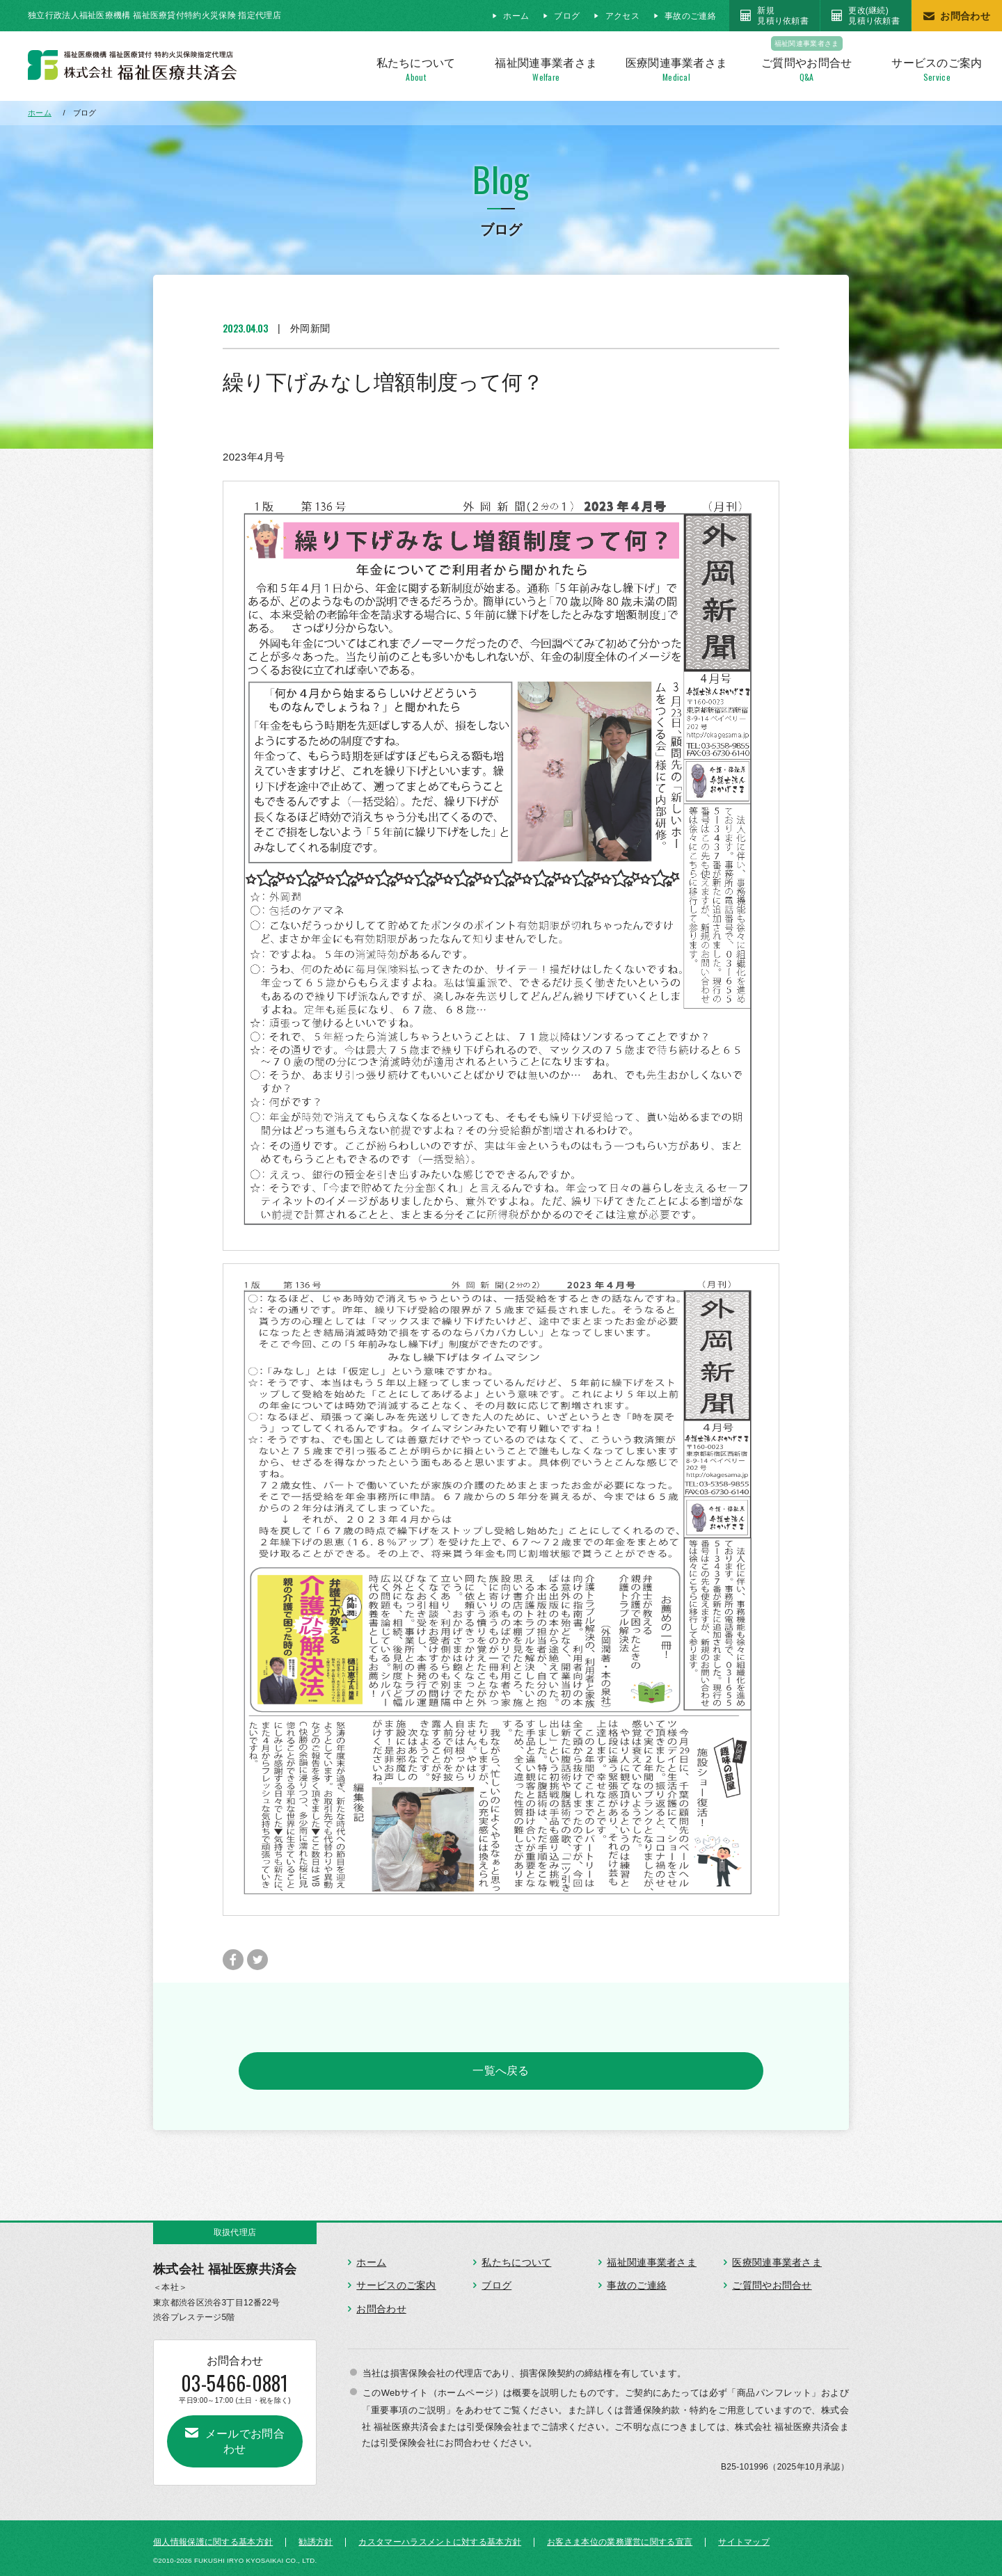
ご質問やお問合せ (771, 2281)
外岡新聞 (310, 328)
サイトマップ (744, 2534)
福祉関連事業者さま (652, 2258)
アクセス (622, 16)
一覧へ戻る (501, 2068)
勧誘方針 (316, 2534)
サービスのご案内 (396, 2281)
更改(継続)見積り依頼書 (874, 15)
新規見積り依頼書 (783, 15)
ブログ (567, 16)
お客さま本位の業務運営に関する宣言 (619, 2534)
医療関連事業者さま (777, 2258)
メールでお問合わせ (242, 2425)
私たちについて (516, 2258)
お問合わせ (965, 16)
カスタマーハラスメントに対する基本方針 (439, 2534)
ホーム (516, 16)
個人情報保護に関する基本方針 (213, 2534)
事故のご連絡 (690, 16)
